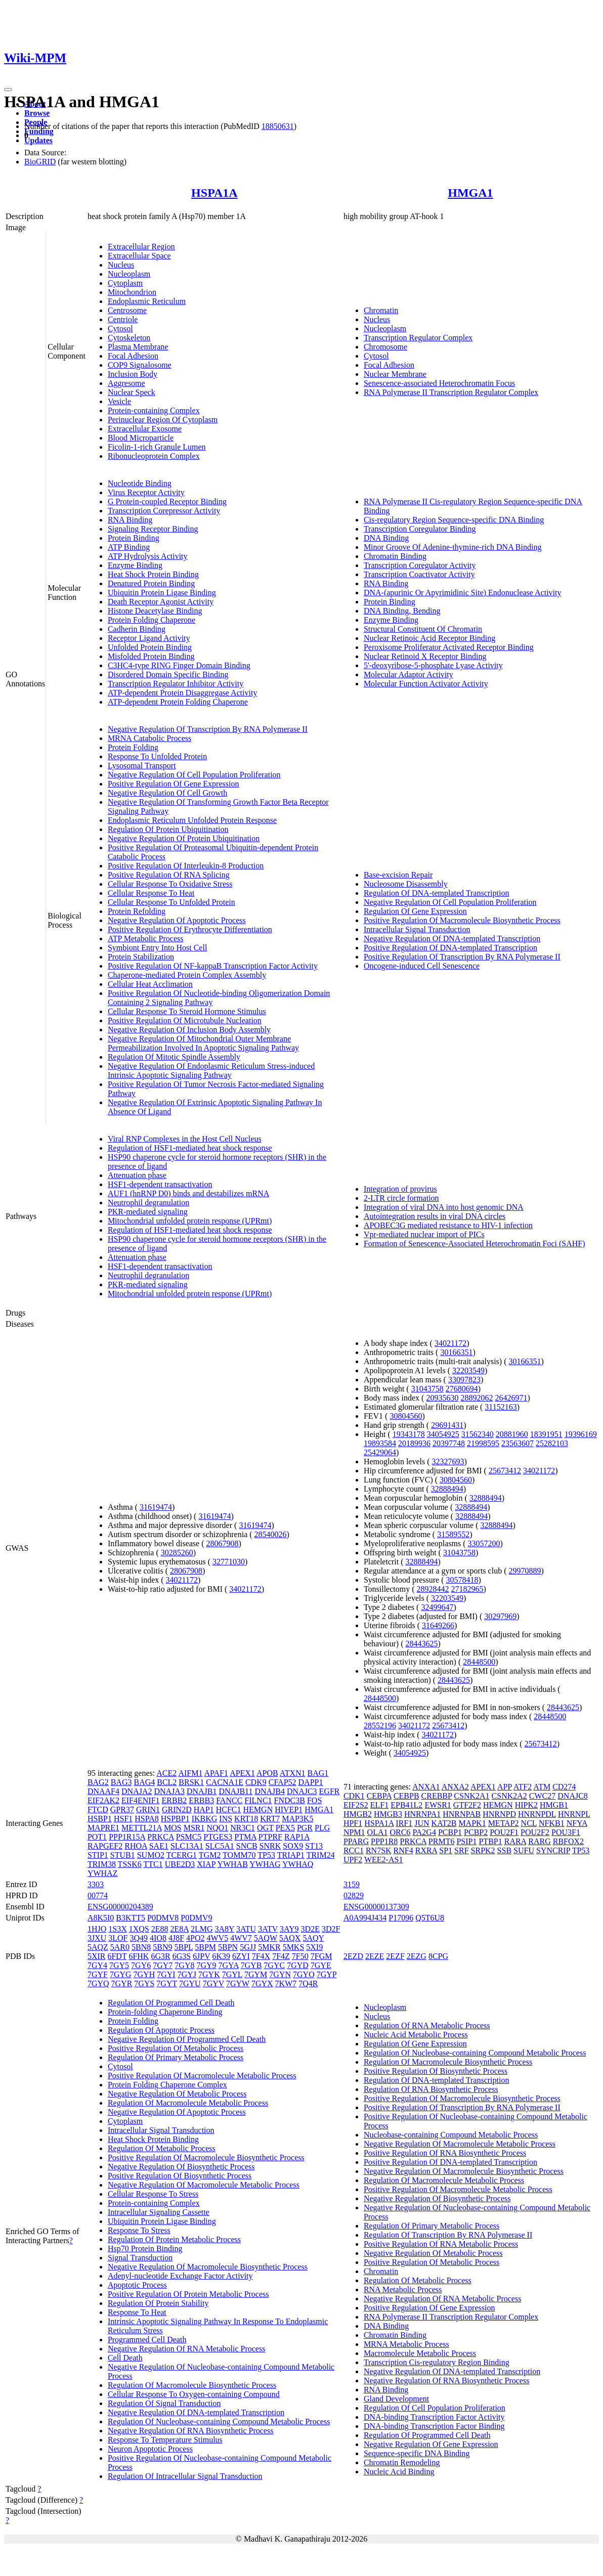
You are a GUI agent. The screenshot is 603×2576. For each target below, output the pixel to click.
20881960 (512, 1434)
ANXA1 (426, 1786)
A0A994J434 (364, 1917)
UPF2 (352, 1859)
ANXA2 (455, 1786)
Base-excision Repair (398, 874)
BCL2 (167, 1782)
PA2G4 (424, 1832)
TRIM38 (102, 1864)
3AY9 (289, 1929)
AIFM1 (190, 1773)
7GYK (209, 1974)
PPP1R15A (127, 1836)
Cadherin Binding (136, 629)
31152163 (500, 1407)
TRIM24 (321, 1855)
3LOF (117, 1938)
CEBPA (379, 1796)
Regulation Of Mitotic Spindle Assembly (174, 1057)
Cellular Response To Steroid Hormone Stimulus (187, 1011)
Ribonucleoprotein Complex (154, 456)
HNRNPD (499, 1814)
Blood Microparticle (141, 437)
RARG (539, 1841)
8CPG (438, 1956)
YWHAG (264, 1864)
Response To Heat (137, 2312)
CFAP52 (282, 1782)
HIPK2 (526, 1805)
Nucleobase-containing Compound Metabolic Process (451, 2134)
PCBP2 (476, 1832)
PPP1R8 (384, 1841)
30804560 (406, 1416)
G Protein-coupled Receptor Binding (167, 501)
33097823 (464, 1379)
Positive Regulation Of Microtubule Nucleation (185, 1020)
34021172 (182, 1580)
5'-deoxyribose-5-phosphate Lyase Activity (433, 665)
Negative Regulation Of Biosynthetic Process (181, 2166)
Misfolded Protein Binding (151, 656)
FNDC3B (289, 1800)
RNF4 (403, 1850)
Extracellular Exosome (145, 428)
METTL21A (141, 1827)
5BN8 (141, 1947)
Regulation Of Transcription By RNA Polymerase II (448, 2235)
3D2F (331, 1929)
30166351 (456, 1352)
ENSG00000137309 (376, 1906)
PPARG (356, 1841)
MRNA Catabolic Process (149, 738)
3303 (96, 1884)
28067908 (222, 1543)
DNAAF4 (103, 1791)
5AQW (265, 1938)
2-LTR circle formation (401, 1198)
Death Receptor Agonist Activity (160, 601)
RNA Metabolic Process (403, 2289)
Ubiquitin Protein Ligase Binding (162, 592)
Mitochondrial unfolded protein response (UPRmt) (190, 1220)
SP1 (445, 1850)
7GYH (144, 1974)
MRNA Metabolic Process (406, 2344)
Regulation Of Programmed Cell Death (171, 2002)
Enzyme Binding (135, 565)
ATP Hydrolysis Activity (148, 556)
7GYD (298, 1965)
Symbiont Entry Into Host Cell (157, 947)
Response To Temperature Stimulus (165, 2439)
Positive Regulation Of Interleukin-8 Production (186, 865)
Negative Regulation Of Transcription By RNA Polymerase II (208, 729)
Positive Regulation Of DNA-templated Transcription (450, 947)
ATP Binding (129, 547)
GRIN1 (148, 1809)
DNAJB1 (202, 1791)
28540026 (270, 1534)
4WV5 (218, 1938)
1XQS (139, 1929)
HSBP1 (100, 1818)
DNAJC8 (572, 1796)
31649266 (438, 1625)
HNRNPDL (537, 1814)
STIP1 (98, 1855)
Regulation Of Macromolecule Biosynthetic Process (192, 2385)
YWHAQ (297, 1864)
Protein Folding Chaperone (151, 620)
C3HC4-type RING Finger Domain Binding (179, 665)
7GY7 (163, 1965)
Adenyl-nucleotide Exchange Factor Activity (180, 2276)
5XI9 (314, 1947)
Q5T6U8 (429, 1917)
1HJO (97, 1929)
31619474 (156, 1507)
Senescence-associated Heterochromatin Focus (439, 383)
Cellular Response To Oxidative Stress (170, 884)
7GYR (122, 1983)
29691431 (447, 1425)
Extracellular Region (141, 246)
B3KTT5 (130, 1917)
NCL (529, 1823)
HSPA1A (214, 192)
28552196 (380, 1725)
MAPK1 (472, 1823)
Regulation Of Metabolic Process (162, 2148)
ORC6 (400, 1832)
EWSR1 (437, 1805)
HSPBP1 (175, 1818)
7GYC (274, 1965)
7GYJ (187, 1974)
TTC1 (152, 1864)
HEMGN (258, 1809)
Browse (37, 113)
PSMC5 (189, 1836)
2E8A (179, 1929)
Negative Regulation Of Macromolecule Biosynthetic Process (208, 2266)
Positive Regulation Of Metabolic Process (175, 2048)
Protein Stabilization (141, 956)
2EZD (353, 1956)
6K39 (221, 1956)
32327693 (448, 1461)
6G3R (160, 1956)
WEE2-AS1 (383, 1859)
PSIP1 (466, 1841)
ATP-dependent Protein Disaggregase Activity (182, 692)
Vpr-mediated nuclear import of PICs (424, 1234)
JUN (421, 1823)
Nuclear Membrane (395, 374)
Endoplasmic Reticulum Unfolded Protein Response (192, 820)
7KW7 (286, 1983)
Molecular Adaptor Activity (408, 674)
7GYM (255, 1974)
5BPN (228, 1947)
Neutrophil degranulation (148, 1202)
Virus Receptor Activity (146, 492)
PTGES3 (217, 1836)
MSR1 (194, 1827)
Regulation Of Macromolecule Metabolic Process (188, 2103)
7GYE (321, 1965)
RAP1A (297, 1836)
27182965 (467, 1589)
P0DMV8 (163, 1917)
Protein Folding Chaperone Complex (167, 2084)
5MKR (269, 1947)
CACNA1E (224, 1782)
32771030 (228, 1561)
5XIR (97, 1956)
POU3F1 (565, 1832)
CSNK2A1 (471, 1796)
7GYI (166, 1974)
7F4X (261, 1956)
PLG (322, 1827)
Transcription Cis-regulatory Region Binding (436, 2362)
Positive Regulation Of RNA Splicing (169, 874)
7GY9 (206, 1965)
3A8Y (225, 1929)
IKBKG (205, 1818)
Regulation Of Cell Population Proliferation (434, 2408)
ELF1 (379, 1805)
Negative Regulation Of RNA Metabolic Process (187, 2348)
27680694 (462, 1388)
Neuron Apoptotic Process (150, 2448)
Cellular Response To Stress (153, 2194)
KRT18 (246, 1818)
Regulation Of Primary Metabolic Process (175, 2057)
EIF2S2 (355, 1805)
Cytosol (120, 328)
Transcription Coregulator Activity (420, 565)
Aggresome (126, 383)
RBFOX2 (568, 1841)
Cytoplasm (125, 283)
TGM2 (210, 1855)
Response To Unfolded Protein (157, 756)
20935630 (442, 1397)
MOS (173, 1827)
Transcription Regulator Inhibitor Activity (175, 683)
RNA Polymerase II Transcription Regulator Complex (451, 392)
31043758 (427, 1388)
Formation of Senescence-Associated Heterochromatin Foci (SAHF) (474, 1243)
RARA (515, 1841)
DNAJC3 (302, 1791)
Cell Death (125, 2357)
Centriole (123, 319)
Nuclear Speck (131, 392)
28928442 (433, 1589)
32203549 (468, 1370)
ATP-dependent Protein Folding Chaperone (178, 701)
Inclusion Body (132, 374)
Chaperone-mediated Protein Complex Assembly (187, 975)
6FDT (116, 1956)
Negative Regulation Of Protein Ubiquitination (184, 838)
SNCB (246, 1846)
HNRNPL (574, 1814)
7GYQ (98, 1983)
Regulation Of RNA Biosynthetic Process (431, 2089)
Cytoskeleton (129, 337)
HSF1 (123, 1818)
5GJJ (248, 1947)
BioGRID (40, 161)
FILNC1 (258, 1800)
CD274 (564, 1786)
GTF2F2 (467, 1805)
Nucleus (121, 264)
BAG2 (98, 1782)
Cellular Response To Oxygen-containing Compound (194, 2394)
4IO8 (158, 1938)
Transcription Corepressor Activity (164, 510)
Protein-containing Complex (154, 410)
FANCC (229, 1800)
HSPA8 (146, 1818)
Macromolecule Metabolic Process (420, 2353)
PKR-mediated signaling (148, 1211)
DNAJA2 (136, 1791)
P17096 (401, 1917)
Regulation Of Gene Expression (415, 911)
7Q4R (308, 1983)
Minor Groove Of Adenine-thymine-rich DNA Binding (453, 547)
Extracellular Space (139, 255)
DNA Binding (386, 538)
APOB (267, 1773)
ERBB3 (201, 1800)
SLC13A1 (186, 1846)
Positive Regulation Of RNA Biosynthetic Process (445, 2153)
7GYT (166, 1983)
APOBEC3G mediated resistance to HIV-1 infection (448, 1225)
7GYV (213, 1983)
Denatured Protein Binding (151, 583)
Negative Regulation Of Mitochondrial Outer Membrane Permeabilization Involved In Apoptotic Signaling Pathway (203, 1043)
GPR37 (122, 1809)
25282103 (552, 1443)
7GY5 (119, 1965)
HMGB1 (554, 1805)
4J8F (176, 1938)
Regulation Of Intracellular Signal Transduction (185, 2476)
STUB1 (122, 1855)
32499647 (437, 1607)
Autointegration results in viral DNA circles (434, 1216)
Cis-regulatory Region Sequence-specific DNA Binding (454, 519)
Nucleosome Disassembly (406, 884)
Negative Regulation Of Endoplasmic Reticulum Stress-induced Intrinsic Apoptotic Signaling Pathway (211, 1070)
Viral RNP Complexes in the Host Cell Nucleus (185, 1138)
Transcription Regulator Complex (418, 337)
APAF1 (216, 1773)
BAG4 (144, 1782)
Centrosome (127, 310)
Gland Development (396, 2398)
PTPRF (270, 1836)
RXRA (426, 1850)
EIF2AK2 (103, 1800)
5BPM (205, 1947)
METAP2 (503, 1823)
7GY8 (184, 1965)
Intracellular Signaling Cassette (158, 2212)
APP (504, 1786)
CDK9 (256, 1782)
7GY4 (97, 1965)
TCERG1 (181, 1855)
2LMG (202, 1929)
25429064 (380, 1452)
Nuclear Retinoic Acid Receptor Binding (429, 638)
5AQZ (98, 1947)
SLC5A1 (219, 1846)
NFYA (577, 1823)
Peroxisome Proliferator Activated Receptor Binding (449, 647)
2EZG (416, 1956)
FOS (314, 1800)
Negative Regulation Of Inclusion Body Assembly (189, 1029)
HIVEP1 (289, 1809)
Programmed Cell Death (147, 2339)
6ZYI (241, 1956)
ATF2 (522, 1786)
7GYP (326, 1974)
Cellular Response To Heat (151, 893)
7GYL (232, 1974)
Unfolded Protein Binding (150, 647)
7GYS (144, 1983)
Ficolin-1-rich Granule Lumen (157, 447)
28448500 (479, 1661)
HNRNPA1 (422, 1814)
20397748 (449, 1443)
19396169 (581, 1434)
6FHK (138, 1956)
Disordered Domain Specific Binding (168, 674)
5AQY (313, 1938)
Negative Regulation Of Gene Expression (431, 2444)
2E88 (159, 1929)
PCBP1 (450, 1832)
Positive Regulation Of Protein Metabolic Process (188, 2294)
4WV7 (241, 1938)
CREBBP (436, 1796)
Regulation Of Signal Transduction (164, 2403)
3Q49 (139, 1938)
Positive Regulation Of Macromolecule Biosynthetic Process (462, 920)
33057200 (484, 1543)
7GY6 (141, 1965)
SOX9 (293, 1846)
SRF (461, 1850)
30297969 (500, 1616)
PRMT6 (441, 1841)
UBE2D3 (180, 1864)
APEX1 (242, 1773)
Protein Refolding (136, 911)
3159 (351, 1884)
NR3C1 (242, 1827)
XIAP (206, 1864)
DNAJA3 (169, 1791)
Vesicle (119, 401)
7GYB (251, 1965)
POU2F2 (535, 1832)
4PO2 (195, 1938)
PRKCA (160, 1836)
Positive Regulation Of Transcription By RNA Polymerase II (462, 956)
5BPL (183, 1947)
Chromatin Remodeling (402, 2462)
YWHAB (232, 1864)
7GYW (237, 1983)
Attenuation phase (137, 1175)
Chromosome (385, 346)
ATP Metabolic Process (146, 938)
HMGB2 (357, 1814)
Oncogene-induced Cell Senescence (422, 966)
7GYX (262, 1983)
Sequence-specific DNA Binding (417, 2453)
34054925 (443, 1434)
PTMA (245, 1836)
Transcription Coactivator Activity (419, 574)
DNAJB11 (235, 1791)
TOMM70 (239, 1855)
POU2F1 (504, 1832)
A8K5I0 (101, 1917)
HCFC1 (228, 1809)
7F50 (300, 1956)
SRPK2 (483, 1850)
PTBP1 (490, 1841)
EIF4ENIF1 (140, 1800)
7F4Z (281, 1956)
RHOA (135, 1846)
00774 (98, 1895)
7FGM (321, 1956)
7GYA (229, 1965)
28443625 (422, 1643)
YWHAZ (103, 1873)
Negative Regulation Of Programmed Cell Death (187, 2039)
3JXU (97, 1938)
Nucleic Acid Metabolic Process (416, 2034)
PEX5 (285, 1827)
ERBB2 (174, 1800)
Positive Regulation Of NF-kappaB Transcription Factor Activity (213, 966)
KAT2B (444, 1823)
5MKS (294, 1947)
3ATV (268, 1929)
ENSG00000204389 (120, 1906)
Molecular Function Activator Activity (426, 683)
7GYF (98, 1974)
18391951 (546, 1434)
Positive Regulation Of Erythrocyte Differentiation (190, 929)
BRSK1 (191, 1782)
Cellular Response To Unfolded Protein (171, 902)
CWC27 (542, 1796)
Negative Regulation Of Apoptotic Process (177, 920)
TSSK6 (130, 1864)
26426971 (511, 1397)
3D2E (310, 1929)
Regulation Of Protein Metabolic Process (174, 2239)
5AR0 (120, 1947)
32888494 (447, 1489)
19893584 (380, 1443)
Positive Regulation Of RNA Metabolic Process (441, 2244)
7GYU (190, 1983)
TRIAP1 (291, 1855)
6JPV (201, 1956)
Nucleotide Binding (139, 483)
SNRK (270, 1846)
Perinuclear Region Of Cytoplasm (163, 419)
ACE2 (166, 1773)
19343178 (409, 1434)
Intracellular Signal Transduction (417, 929)
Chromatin (381, 310)
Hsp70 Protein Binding (145, 2248)
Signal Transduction (140, 2257)
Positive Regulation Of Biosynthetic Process (179, 2175)
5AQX (290, 1938)
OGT (265, 1827)
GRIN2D (177, 1809)
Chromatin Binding (395, 556)
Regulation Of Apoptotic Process (161, 2030)
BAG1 (318, 1773)
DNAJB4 (269, 1791)
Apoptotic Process (137, 2285)
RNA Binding (130, 519)
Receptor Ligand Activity (149, 638)
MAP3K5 (297, 1818)
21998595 (483, 1443)
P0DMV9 (196, 1917)
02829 (353, 1895)
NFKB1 (552, 1823)
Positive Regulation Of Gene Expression (173, 783)
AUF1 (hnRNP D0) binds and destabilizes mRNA (188, 1193)
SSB (504, 1850)
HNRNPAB (462, 1814)
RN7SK (379, 1850)
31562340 (477, 1434)
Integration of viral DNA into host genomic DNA (444, 1207)
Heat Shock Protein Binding (153, 574)
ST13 (314, 1846)
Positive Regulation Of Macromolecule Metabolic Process (202, 2075)
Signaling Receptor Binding (153, 529)
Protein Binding (133, 538)
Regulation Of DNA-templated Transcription (436, 893)
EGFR (329, 1791)
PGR (305, 1827)
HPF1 (352, 1823)
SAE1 (158, 1846)
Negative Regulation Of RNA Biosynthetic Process (191, 2430)
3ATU (246, 1929)
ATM (541, 1786)
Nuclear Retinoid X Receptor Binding (425, 656)
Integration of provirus (400, 1189)
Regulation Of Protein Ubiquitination (168, 829)
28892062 (476, 1397)
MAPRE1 (103, 1827)
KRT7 (270, 1818)
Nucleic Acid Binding (399, 2471)
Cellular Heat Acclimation (150, 984)
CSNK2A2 (509, 1796)
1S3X (117, 1929)
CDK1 (354, 1796)
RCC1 (353, 1850)
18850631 (278, 126)
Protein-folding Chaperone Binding (165, 2011)
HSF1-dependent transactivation (160, 1184)
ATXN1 (293, 1773)
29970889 (524, 1570)
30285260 (177, 1552)
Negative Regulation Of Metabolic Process (177, 2093)
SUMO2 (150, 1855)
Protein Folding (133, 747)
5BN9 (162, 1947)
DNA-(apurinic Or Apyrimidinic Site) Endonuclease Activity (463, 592)
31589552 (453, 1534)
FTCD (98, 1809)
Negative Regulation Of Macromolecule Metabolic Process (203, 2184)
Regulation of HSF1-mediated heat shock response (190, 1148)
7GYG (121, 1974)
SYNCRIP (553, 1850)
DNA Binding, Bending (402, 610)
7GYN (280, 1974)
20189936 (414, 1443)
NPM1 (354, 1832)
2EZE (374, 1956)
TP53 (266, 1855)
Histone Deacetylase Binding (155, 610)
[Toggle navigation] (8, 89)
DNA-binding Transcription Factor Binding (434, 2426)
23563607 (517, 1443)
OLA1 (377, 1832)
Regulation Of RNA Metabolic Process (427, 2025)
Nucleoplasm (129, 274)
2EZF (395, 1956)
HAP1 (204, 1809)
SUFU (523, 1850)
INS (225, 1818)
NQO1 (218, 1827)
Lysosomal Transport (142, 765)
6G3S (182, 1956)
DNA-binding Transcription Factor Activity (434, 2417)
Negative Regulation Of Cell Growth (167, 793)
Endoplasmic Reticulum (147, 301)
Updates (38, 140)
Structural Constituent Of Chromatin (423, 629)
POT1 (97, 1836)
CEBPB (406, 1796)
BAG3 (121, 1782)
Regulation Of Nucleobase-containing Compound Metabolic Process (219, 2421)
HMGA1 (470, 192)
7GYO (304, 1974)
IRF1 (404, 1823)
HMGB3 (388, 1814)
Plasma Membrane (138, 346)
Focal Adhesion (133, 356)
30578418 (462, 1580)
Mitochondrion (132, 292)
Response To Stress (139, 2230)
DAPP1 (310, 1782)
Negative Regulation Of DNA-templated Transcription (452, 938)
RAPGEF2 (105, 1846)
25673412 (505, 1470)
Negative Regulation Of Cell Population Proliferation (194, 774)
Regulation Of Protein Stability (158, 2303)
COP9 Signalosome (139, 365)
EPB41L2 (406, 1805)
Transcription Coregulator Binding (420, 529)
